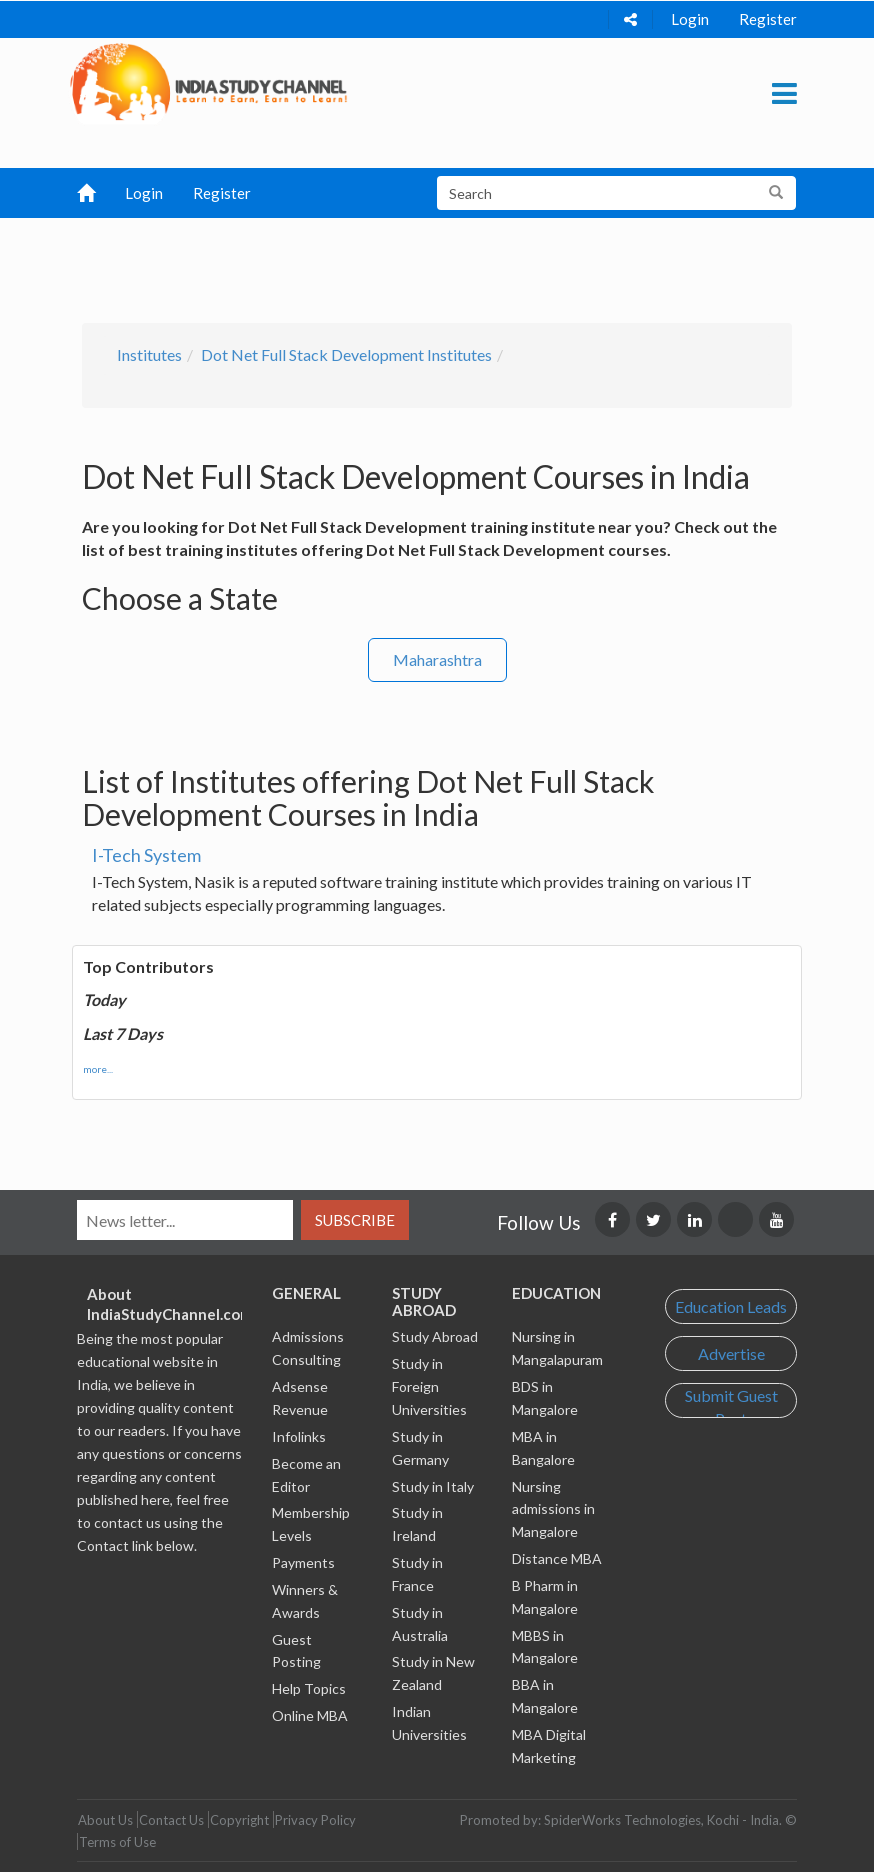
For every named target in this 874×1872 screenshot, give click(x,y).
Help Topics (309, 1688)
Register (768, 19)
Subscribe (355, 1220)
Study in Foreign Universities (429, 1386)
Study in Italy (433, 1486)
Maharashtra (437, 659)
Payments (303, 1562)
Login (690, 19)
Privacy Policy (315, 1820)
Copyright (239, 1820)
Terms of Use (117, 1842)
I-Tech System (146, 855)
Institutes (149, 354)
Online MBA (310, 1715)
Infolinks (299, 1436)
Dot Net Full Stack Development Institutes (346, 354)
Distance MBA (557, 1558)
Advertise (731, 1353)
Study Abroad (435, 1336)
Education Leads (731, 1306)
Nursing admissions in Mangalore (553, 1509)
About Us (105, 1820)
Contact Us (171, 1820)
